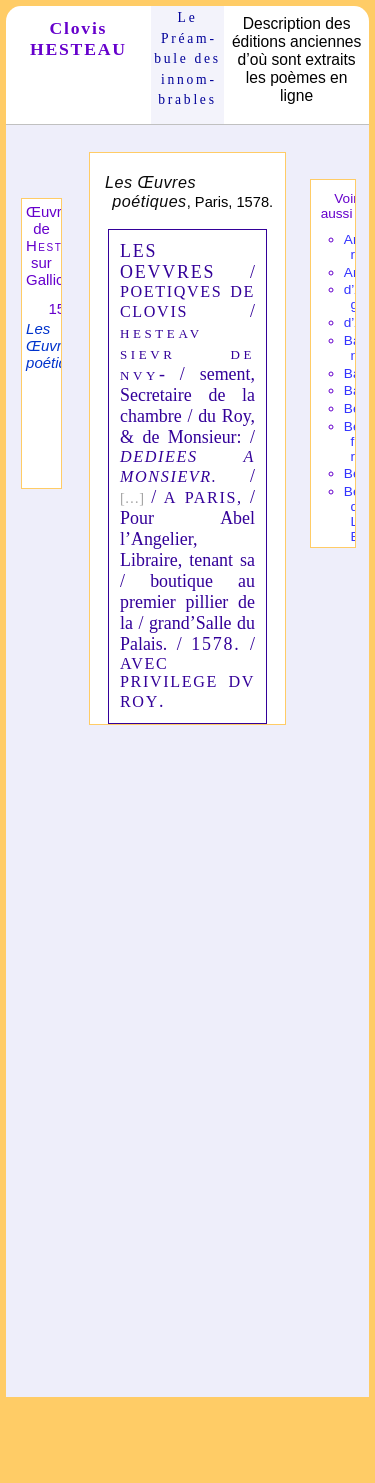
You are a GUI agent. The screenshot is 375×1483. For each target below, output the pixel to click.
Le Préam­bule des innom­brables (187, 58)
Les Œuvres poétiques (58, 345)
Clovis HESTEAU (78, 38)
